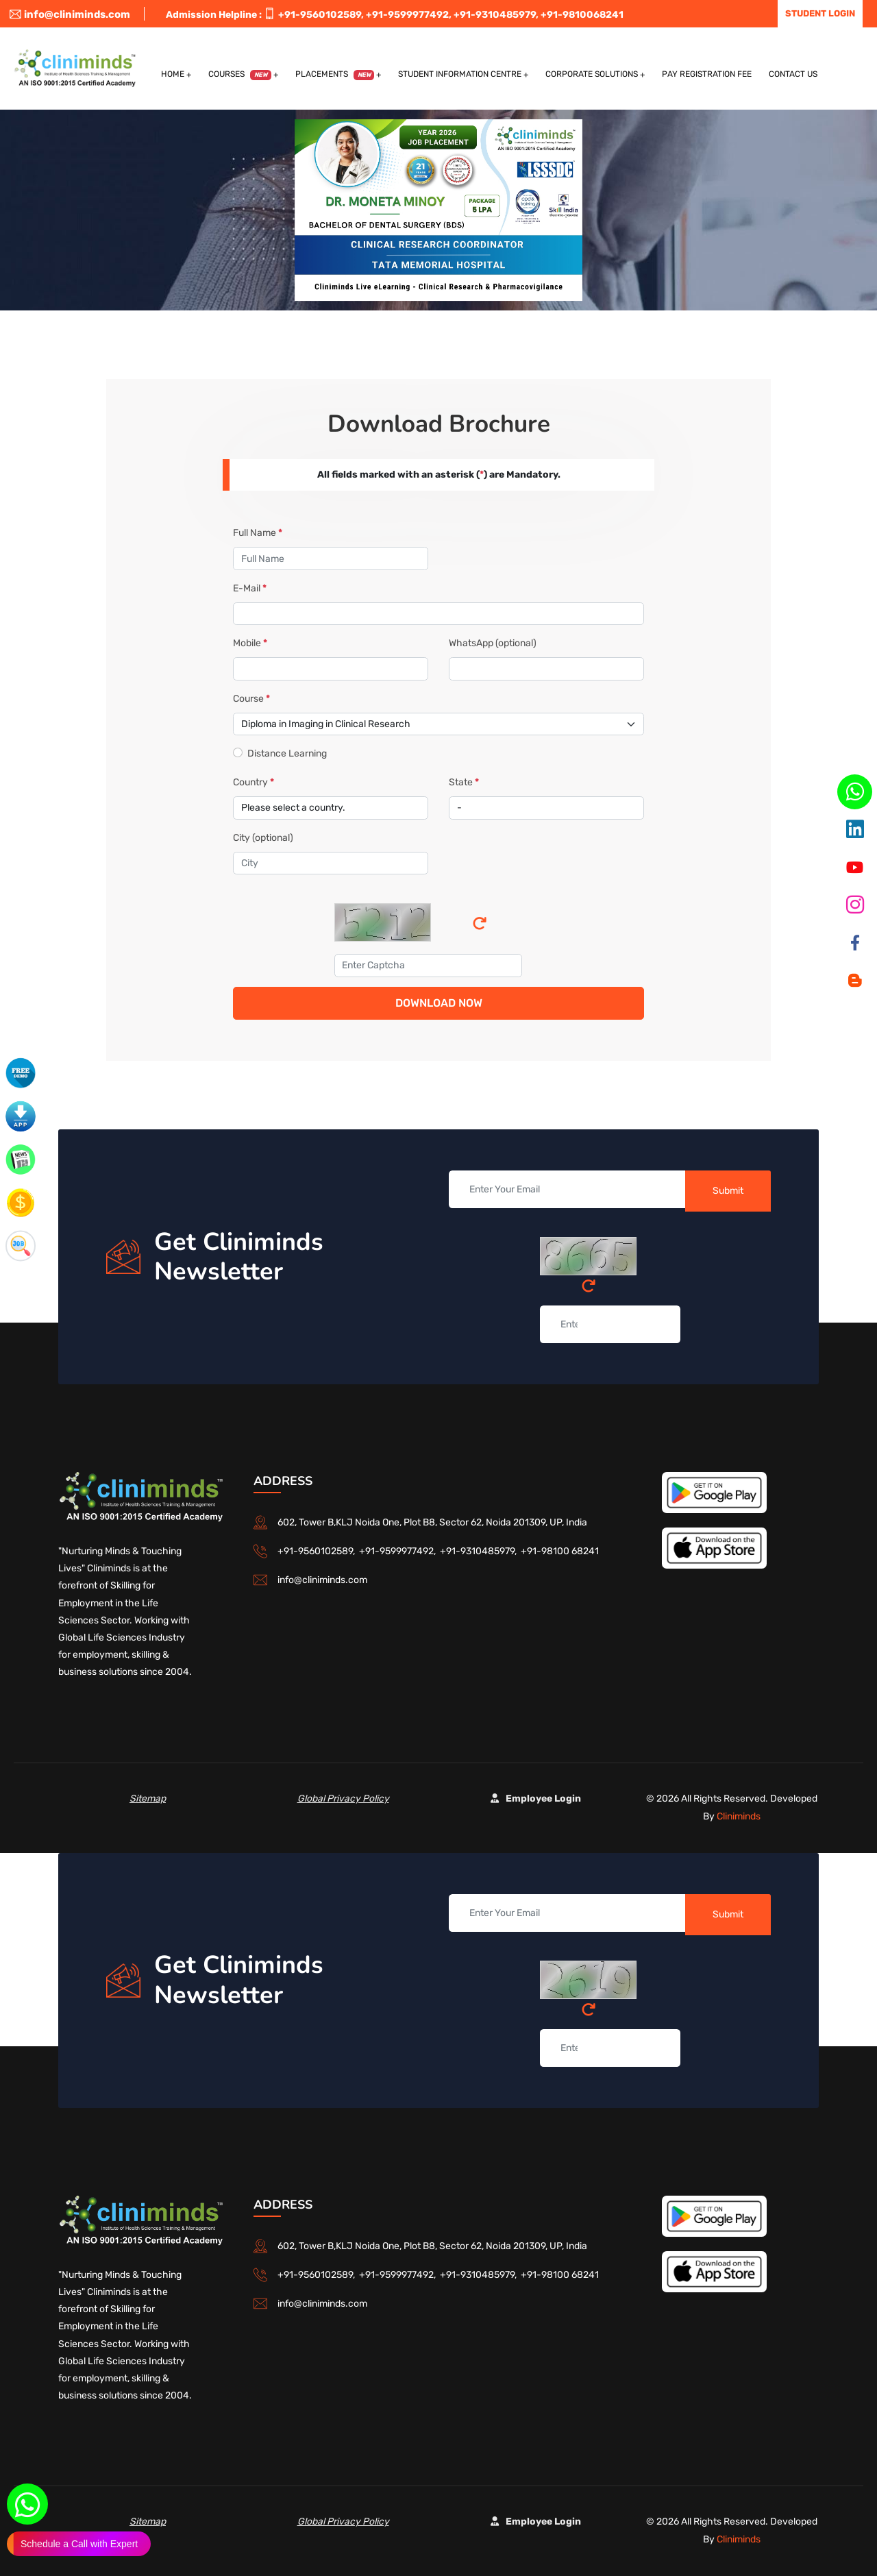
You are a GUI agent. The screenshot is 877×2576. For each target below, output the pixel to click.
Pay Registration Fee (707, 74)
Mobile (250, 643)
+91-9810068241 (582, 15)
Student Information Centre (459, 74)
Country (253, 782)
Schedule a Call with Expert (79, 2543)
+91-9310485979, (496, 15)
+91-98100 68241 (560, 1551)
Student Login (820, 13)
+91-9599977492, (409, 15)
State (464, 782)
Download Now (438, 1002)
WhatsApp (492, 643)
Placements (335, 74)
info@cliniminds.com (70, 14)
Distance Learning (287, 753)
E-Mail (250, 588)
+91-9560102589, (321, 15)
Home (172, 74)
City (263, 838)
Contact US (793, 74)
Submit (728, 1191)
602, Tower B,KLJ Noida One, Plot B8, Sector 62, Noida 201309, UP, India (432, 1522)
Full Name (257, 533)
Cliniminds (739, 1816)
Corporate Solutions (591, 74)
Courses (239, 74)
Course (251, 698)
